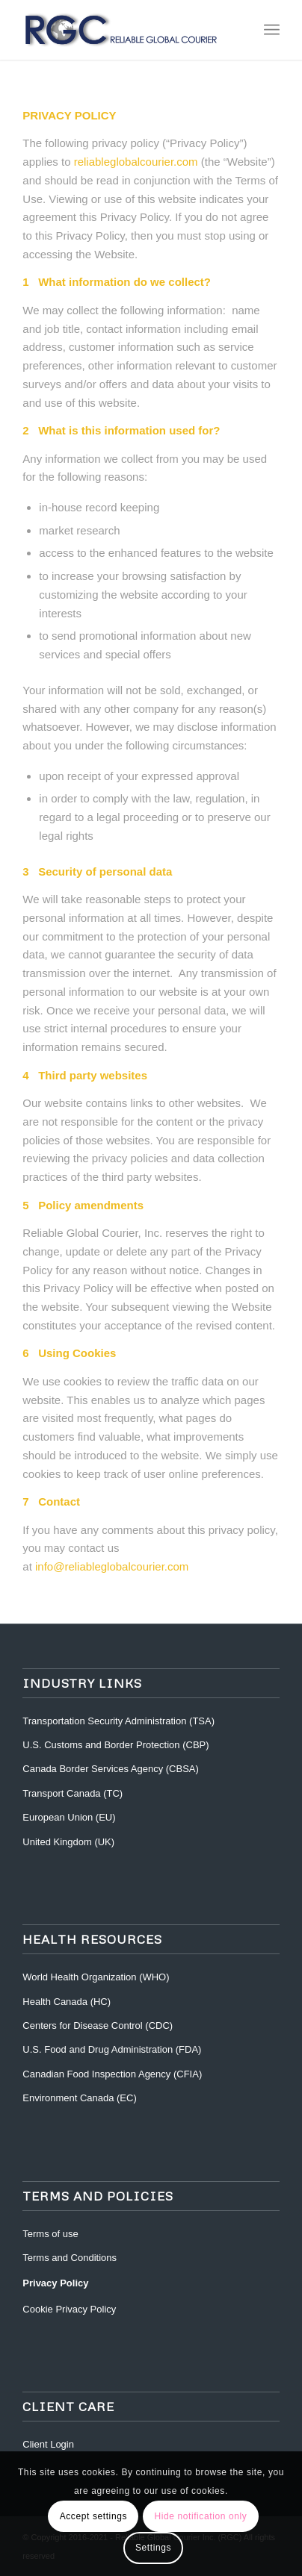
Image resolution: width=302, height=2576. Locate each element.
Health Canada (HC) (66, 2001)
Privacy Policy (55, 2283)
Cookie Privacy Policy (69, 2309)
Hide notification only (200, 2516)
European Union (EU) (68, 1817)
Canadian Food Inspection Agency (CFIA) (112, 2074)
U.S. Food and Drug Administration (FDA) (111, 2049)
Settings (153, 2547)
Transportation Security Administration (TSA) (118, 1721)
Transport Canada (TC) (72, 1793)
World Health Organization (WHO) (95, 1977)
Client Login (48, 2444)
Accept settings (93, 2516)
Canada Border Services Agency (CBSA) (110, 1768)
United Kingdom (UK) (68, 1841)
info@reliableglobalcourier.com (111, 1566)
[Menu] (272, 30)
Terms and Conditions (69, 2257)
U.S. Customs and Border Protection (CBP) (115, 1744)
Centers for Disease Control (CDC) (97, 2025)
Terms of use (50, 2233)
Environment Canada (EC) (79, 2097)
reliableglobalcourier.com (136, 161)
